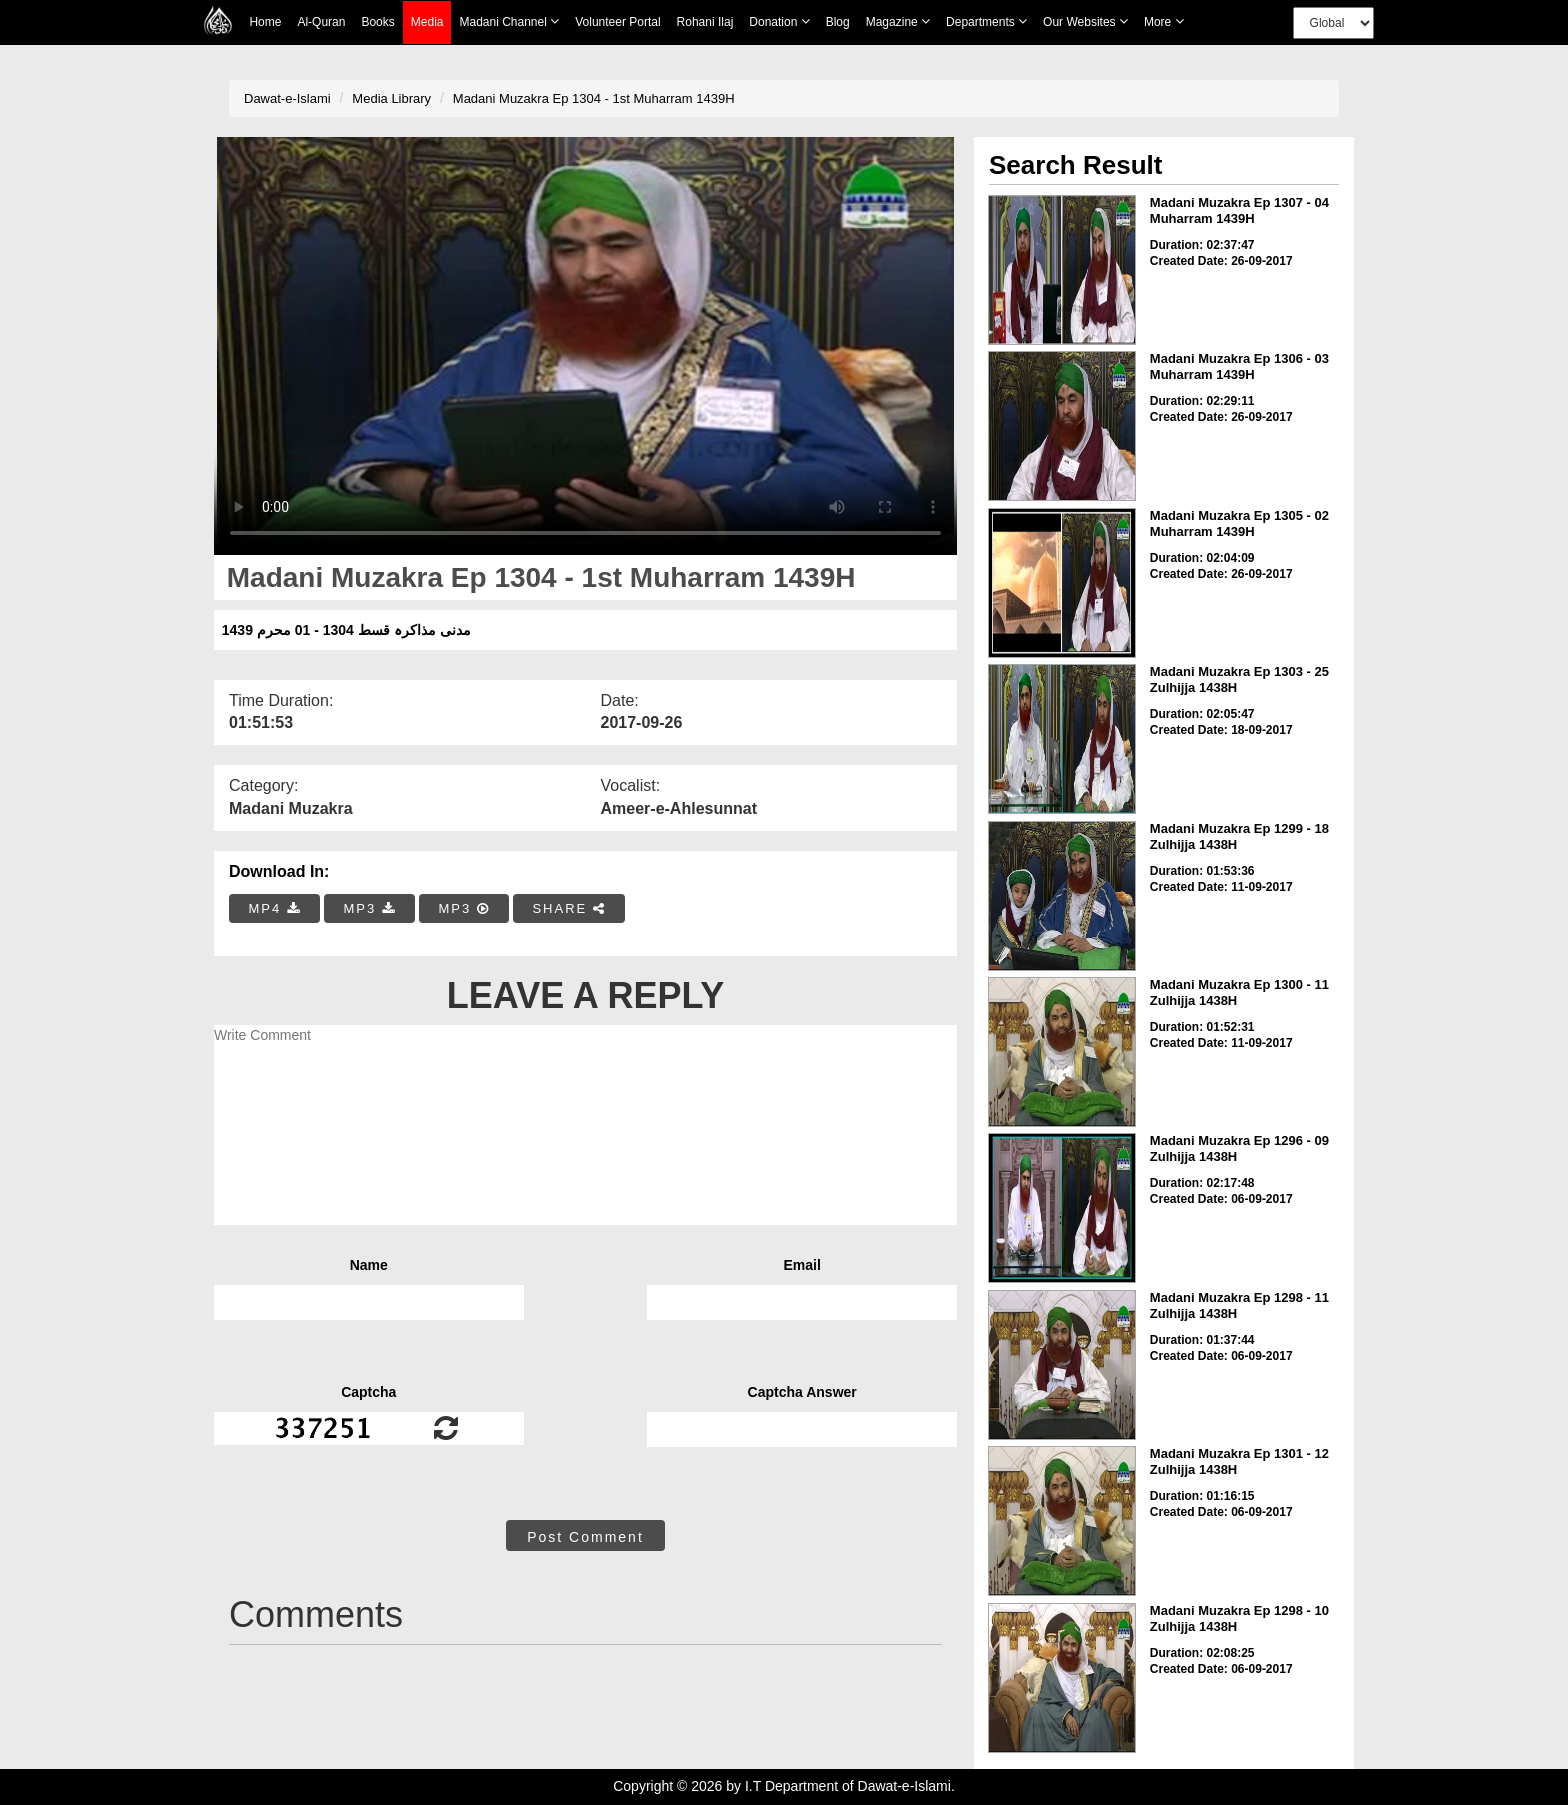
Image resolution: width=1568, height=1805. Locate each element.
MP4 (275, 908)
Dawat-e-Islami (287, 98)
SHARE (568, 908)
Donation (779, 21)
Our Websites (1085, 21)
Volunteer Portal (617, 22)
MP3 (369, 908)
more (1164, 21)
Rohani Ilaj (705, 22)
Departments (986, 21)
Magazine (898, 21)
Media (427, 22)
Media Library (391, 98)
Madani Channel (509, 21)
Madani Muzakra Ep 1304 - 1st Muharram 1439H (594, 98)
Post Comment (585, 1537)
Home (265, 22)
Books (377, 22)
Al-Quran (321, 22)
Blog (838, 22)
